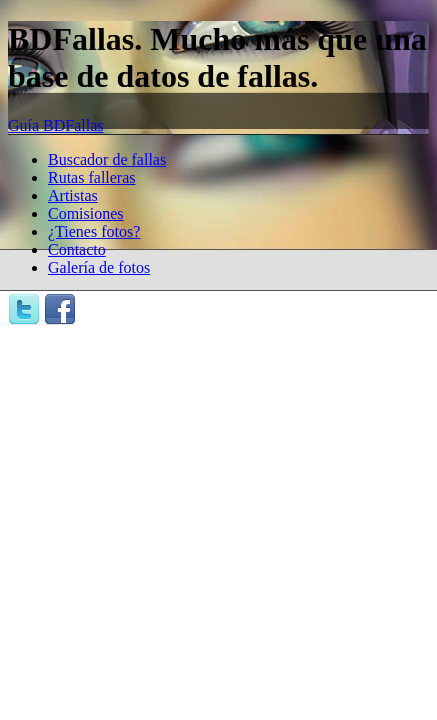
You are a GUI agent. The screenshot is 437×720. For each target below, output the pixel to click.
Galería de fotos (99, 267)
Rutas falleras (92, 177)
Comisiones (86, 213)
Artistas (73, 195)
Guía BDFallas (56, 125)
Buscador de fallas (107, 159)
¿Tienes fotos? (94, 231)
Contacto (77, 249)
